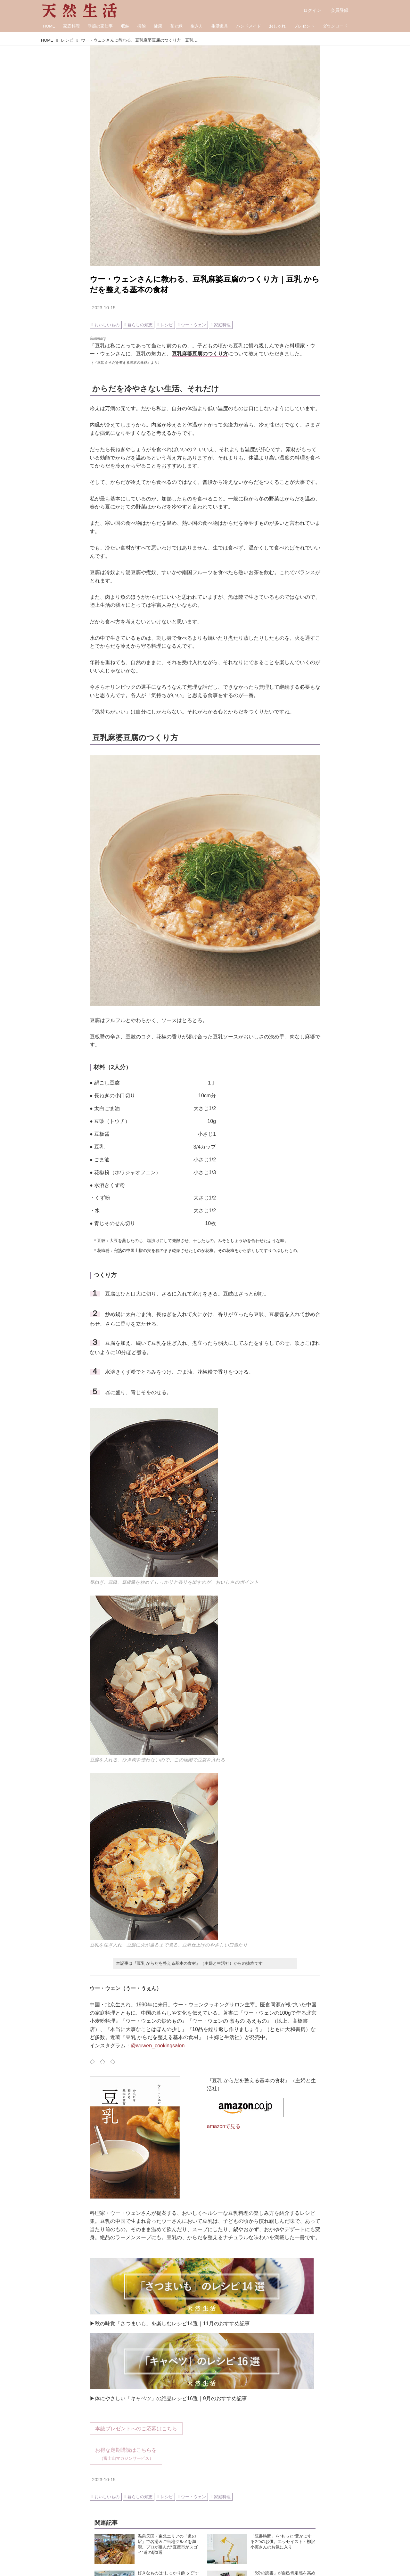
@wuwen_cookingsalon (157, 2045)
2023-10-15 (104, 307)
